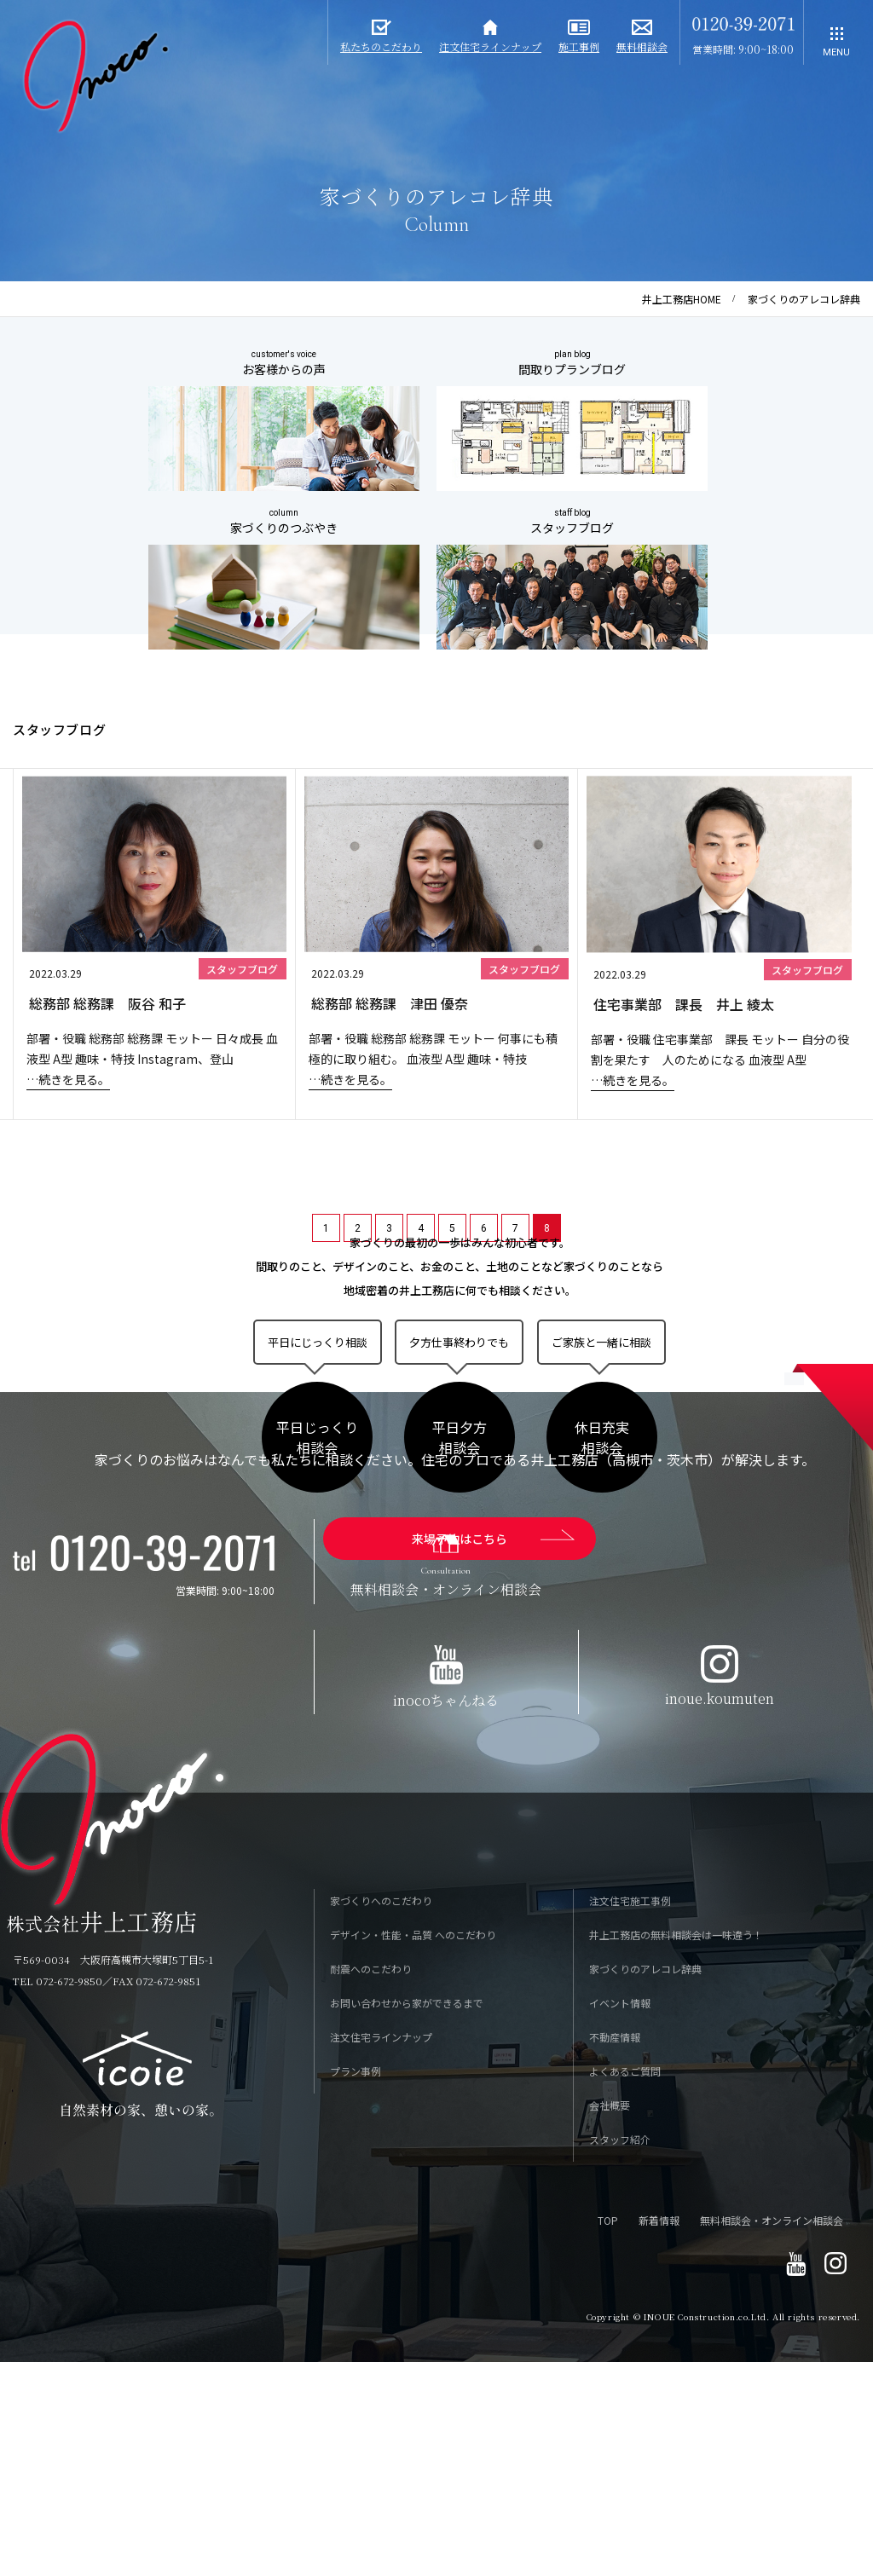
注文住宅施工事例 (630, 2117)
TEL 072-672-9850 (57, 2197)
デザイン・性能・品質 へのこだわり (413, 2151)
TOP (608, 2436)
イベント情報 (619, 2219)
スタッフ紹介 (619, 2355)
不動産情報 (614, 2253)
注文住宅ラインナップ (381, 2253)
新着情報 (659, 2436)
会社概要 (609, 2321)
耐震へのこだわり (371, 2185)
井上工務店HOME (681, 299)
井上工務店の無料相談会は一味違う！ (676, 2151)
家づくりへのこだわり (381, 2117)
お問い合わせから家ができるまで (406, 2219)
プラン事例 (355, 2287)
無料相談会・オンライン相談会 (771, 2436)
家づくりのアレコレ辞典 (645, 2185)
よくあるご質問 (625, 2287)
